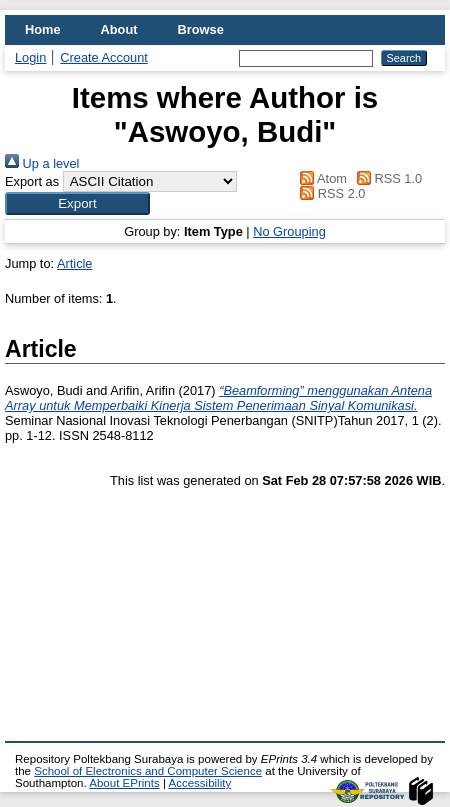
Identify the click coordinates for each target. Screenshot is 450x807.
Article (75, 263)
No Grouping (289, 231)
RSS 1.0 (386, 178)
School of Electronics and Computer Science (148, 771)
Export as (32, 181)
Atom (320, 178)
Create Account (104, 57)
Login (30, 57)
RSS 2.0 (330, 193)
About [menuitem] (119, 29)
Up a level (42, 163)
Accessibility (199, 783)
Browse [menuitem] (201, 29)
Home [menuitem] (43, 29)
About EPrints (124, 783)
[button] (77, 203)
